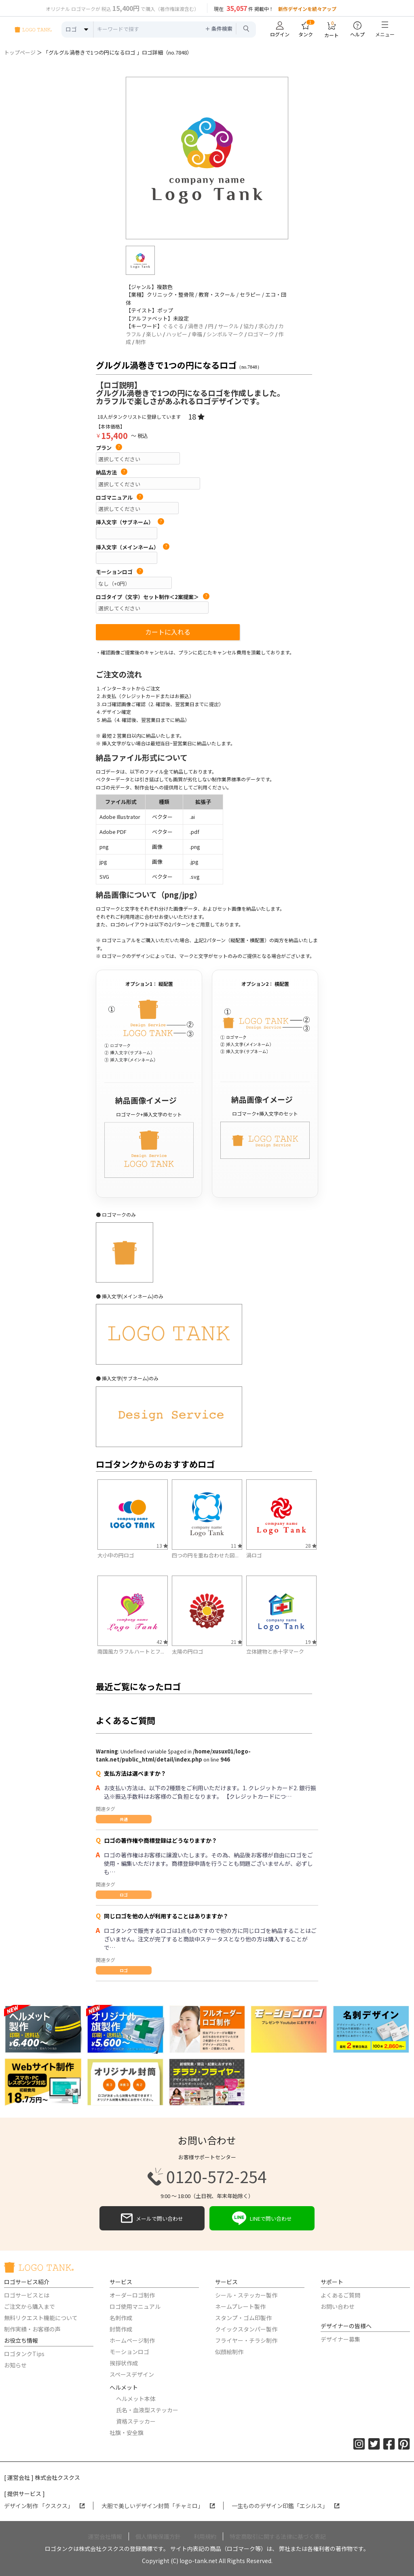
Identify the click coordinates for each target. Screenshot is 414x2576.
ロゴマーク (261, 334)
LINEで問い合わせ (262, 2218)
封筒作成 (121, 2329)
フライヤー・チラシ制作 (246, 2340)
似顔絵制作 (229, 2352)
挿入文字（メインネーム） (132, 547)
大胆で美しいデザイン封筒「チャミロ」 (158, 2506)
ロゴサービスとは (26, 2295)
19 (311, 1641)
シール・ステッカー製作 (246, 2295)
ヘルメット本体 (136, 2399)
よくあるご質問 (340, 2295)
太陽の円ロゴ (187, 1651)
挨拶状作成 (124, 2363)
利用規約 (205, 2536)
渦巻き (196, 326)
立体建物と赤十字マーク (275, 1651)
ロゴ (124, 1895)
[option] (207, 158)
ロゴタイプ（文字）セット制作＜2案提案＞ (152, 597)
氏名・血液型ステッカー (147, 2410)
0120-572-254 (207, 2177)
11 (236, 1545)
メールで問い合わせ (152, 2218)
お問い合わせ (338, 2306)
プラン (109, 448)
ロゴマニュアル (119, 498)
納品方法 (111, 472)
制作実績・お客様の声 (32, 2329)
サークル (228, 326)
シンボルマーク (225, 334)
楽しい (154, 334)
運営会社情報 (105, 2536)
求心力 (266, 326)
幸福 (197, 334)
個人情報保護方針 (158, 2536)
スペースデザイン (132, 2374)
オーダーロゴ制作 (132, 2295)
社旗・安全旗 (127, 2432)
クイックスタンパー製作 (246, 2329)
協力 (248, 326)
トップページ (20, 52)
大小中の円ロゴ (115, 1555)
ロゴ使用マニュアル (135, 2306)
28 (311, 1545)
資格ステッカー (136, 2421)
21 (236, 1641)
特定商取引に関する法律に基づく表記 (278, 2536)
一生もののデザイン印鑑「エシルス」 (286, 2506)
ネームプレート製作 (240, 2306)
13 (162, 1545)
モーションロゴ (119, 572)
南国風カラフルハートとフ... (130, 1651)
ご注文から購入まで (29, 2306)
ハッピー (176, 334)
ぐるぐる (173, 326)
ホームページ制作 (132, 2340)
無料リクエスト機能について (41, 2318)
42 (162, 1641)
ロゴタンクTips (24, 2354)
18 (196, 416)
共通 (124, 1819)
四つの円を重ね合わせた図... (205, 1555)
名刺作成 (121, 2318)
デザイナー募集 (340, 2339)
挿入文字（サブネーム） (130, 522)
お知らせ (15, 2365)
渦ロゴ (254, 1555)
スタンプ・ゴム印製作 (243, 2318)
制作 (140, 342)
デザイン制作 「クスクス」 (44, 2506)
